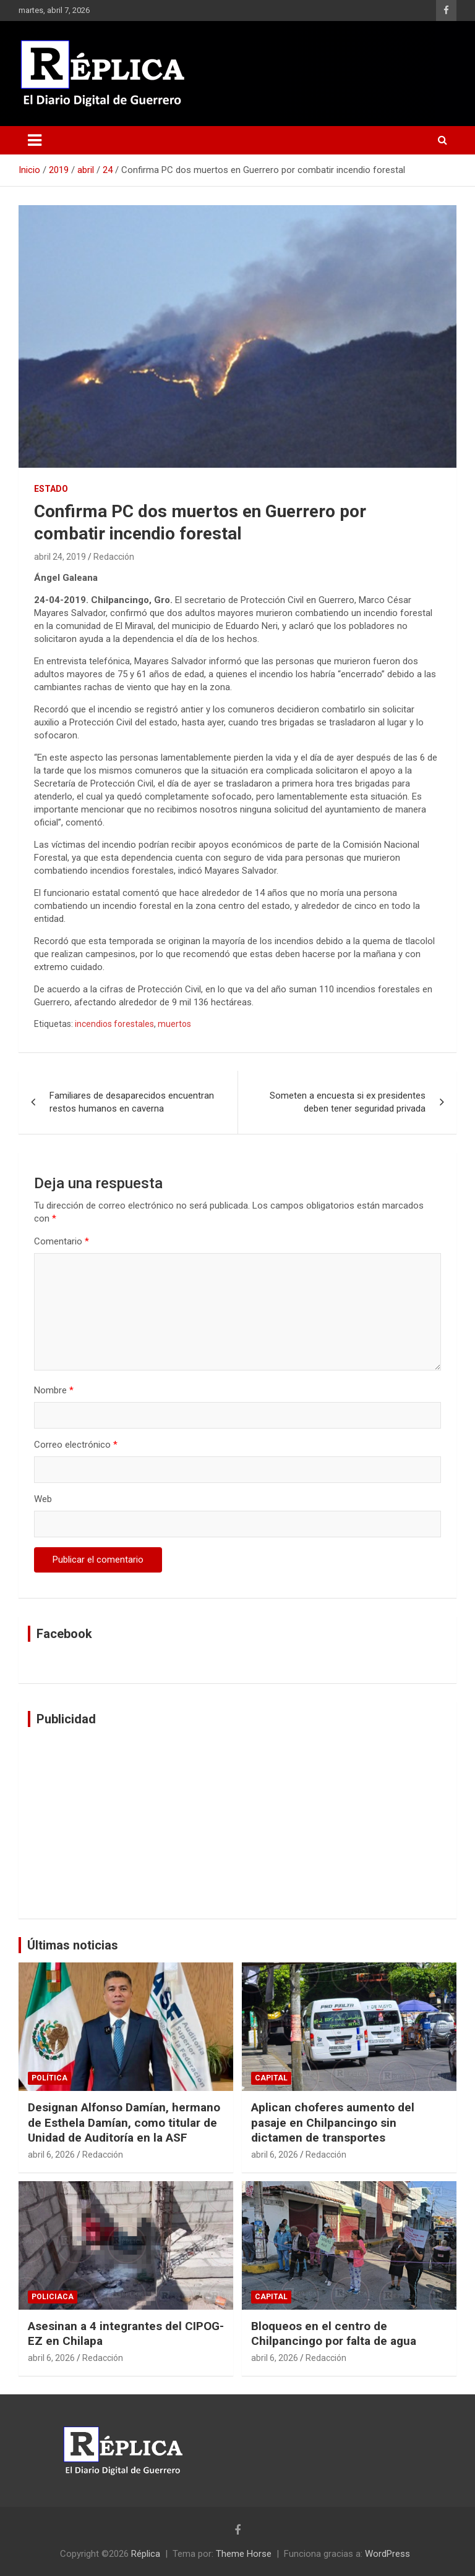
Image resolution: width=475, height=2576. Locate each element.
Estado (51, 489)
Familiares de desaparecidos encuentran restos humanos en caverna (131, 1102)
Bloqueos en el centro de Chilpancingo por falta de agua (333, 2334)
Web (43, 1499)
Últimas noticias (72, 1945)
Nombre (54, 1390)
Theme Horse (244, 2553)
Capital (271, 2078)
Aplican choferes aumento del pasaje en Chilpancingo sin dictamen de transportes (332, 2122)
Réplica (145, 2553)
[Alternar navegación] (35, 140)
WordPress (387, 2553)
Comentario (61, 1241)
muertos (174, 1024)
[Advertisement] (237, 1822)
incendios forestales (114, 1024)
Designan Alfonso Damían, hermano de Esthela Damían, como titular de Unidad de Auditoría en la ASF (124, 2122)
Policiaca (53, 2296)
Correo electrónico (76, 1444)
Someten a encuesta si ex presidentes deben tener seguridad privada (348, 1102)
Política (49, 2078)
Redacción (113, 557)
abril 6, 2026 (51, 2155)
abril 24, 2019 (60, 557)
